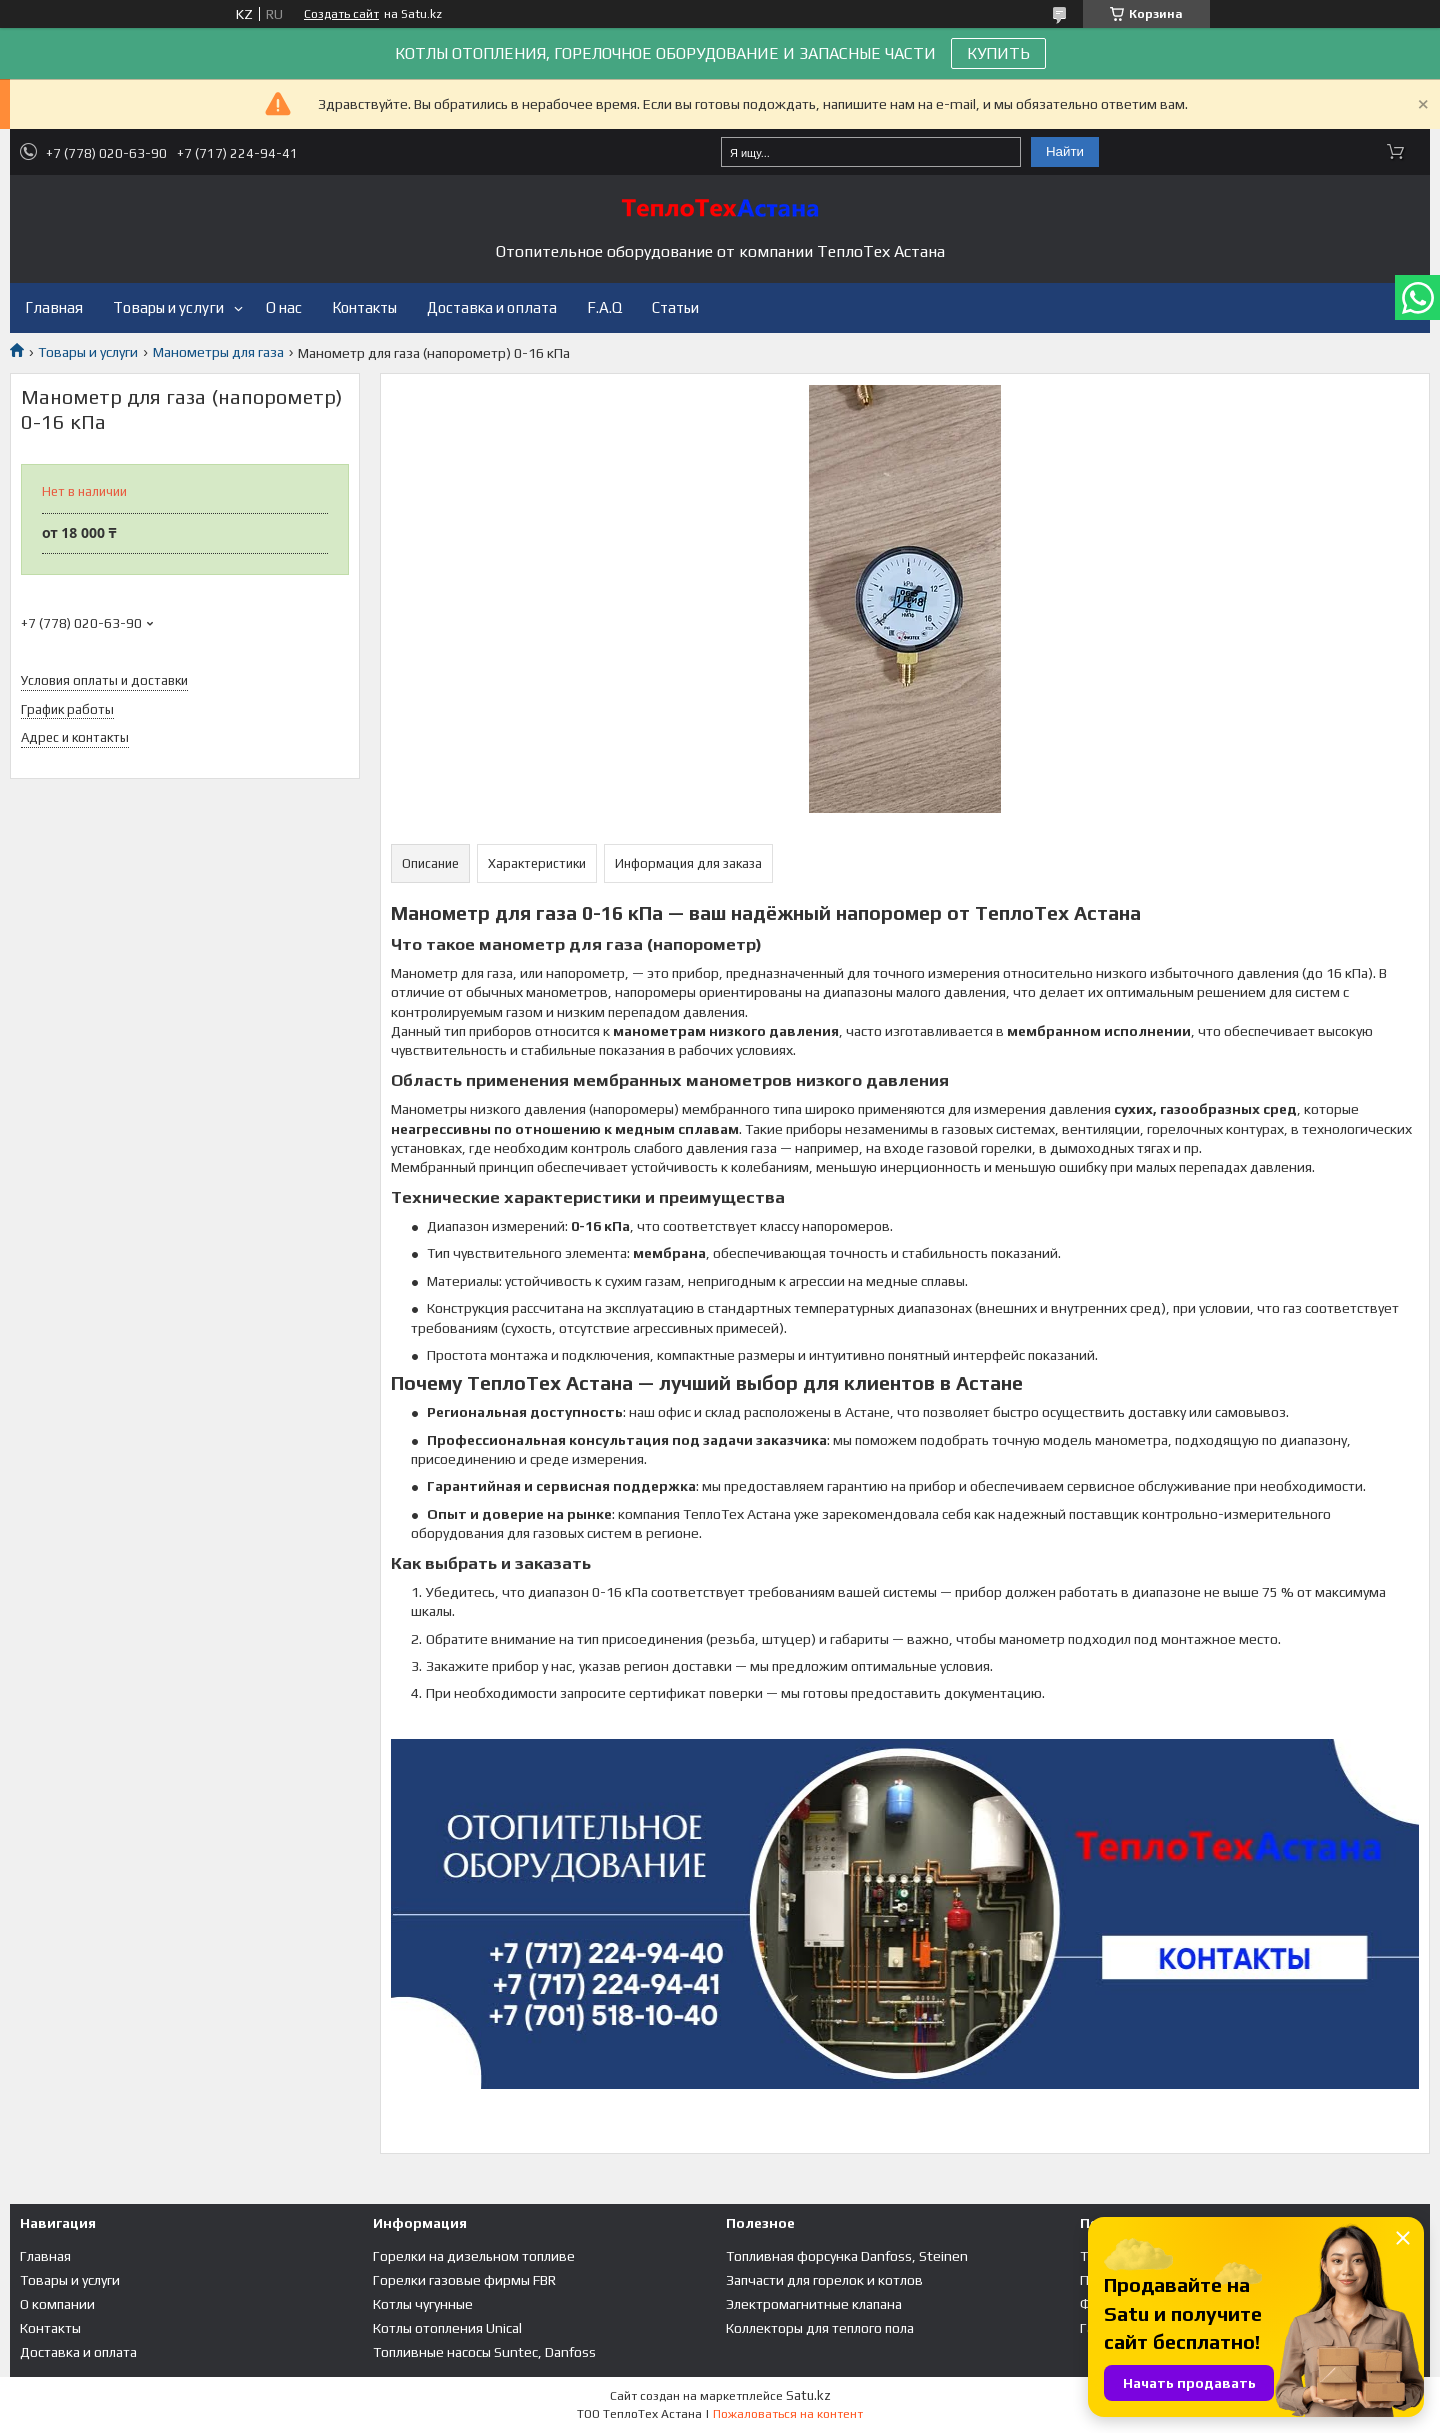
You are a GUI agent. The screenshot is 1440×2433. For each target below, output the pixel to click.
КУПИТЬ (998, 53)
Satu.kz (808, 2395)
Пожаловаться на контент (788, 2414)
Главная (54, 307)
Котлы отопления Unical (447, 2328)
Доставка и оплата (492, 307)
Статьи (675, 307)
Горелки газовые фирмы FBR (464, 2280)
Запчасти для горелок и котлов (824, 2280)
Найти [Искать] (1065, 151)
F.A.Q (604, 307)
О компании (57, 2304)
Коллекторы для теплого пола (820, 2328)
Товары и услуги (168, 307)
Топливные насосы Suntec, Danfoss (484, 2352)
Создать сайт (341, 14)
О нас (284, 307)
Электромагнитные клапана (814, 2304)
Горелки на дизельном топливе (474, 2256)
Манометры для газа (218, 352)
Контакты (364, 307)
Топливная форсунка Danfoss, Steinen (847, 2256)
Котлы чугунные (423, 2304)
